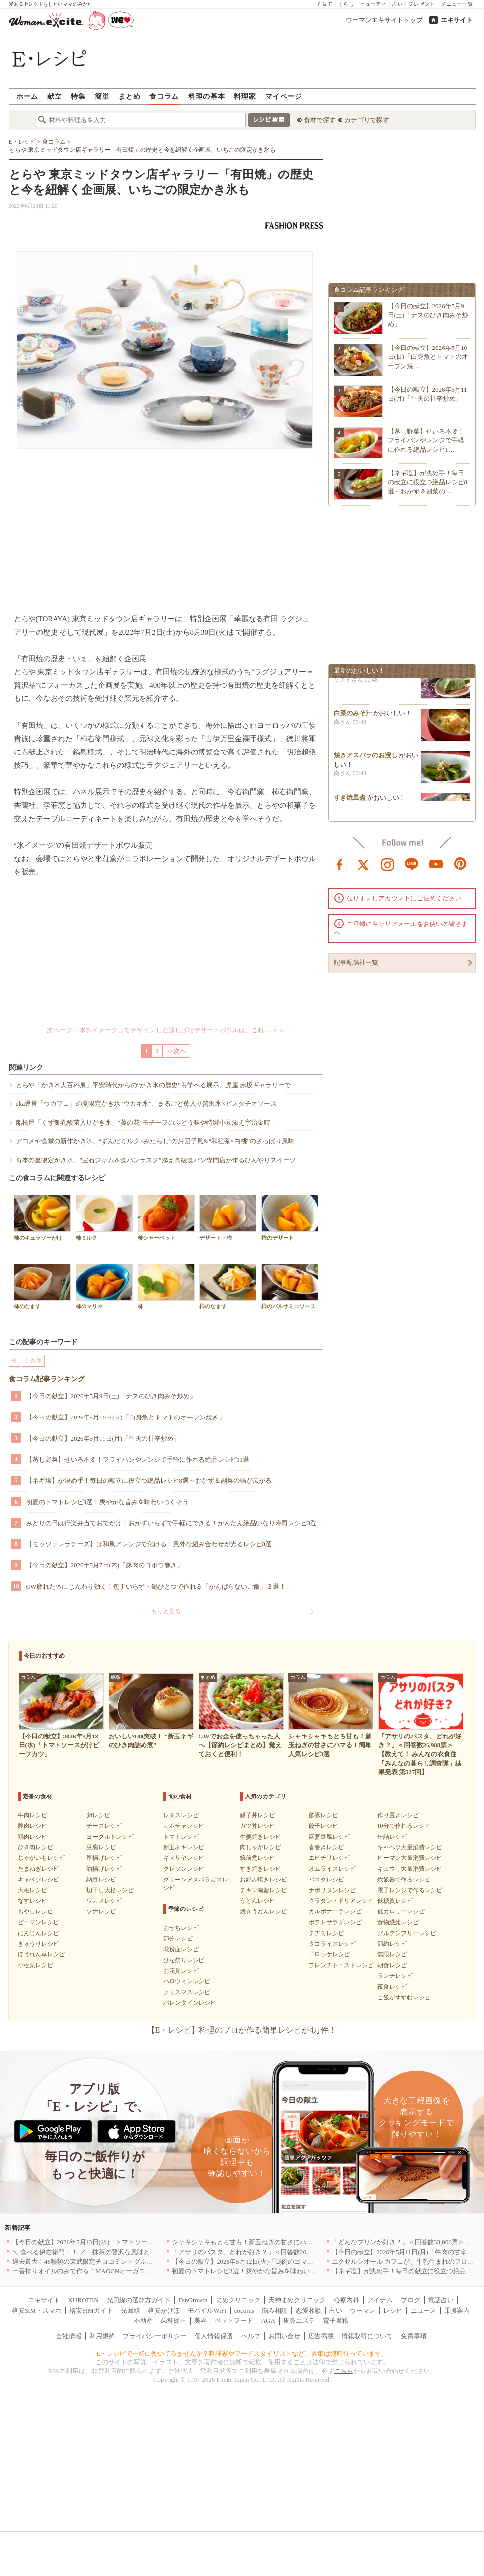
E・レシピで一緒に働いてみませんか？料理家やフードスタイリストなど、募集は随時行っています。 (242, 2353)
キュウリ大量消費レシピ (409, 1868)
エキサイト (457, 20)
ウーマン (362, 2310)
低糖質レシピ (395, 1900)
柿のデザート (289, 1218)
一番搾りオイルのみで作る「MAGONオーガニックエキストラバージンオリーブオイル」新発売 (148, 2271)
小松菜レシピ (35, 1965)
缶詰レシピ (392, 1836)
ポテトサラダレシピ (335, 1922)
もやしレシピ (35, 1911)
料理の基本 (206, 96)
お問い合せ (284, 2336)
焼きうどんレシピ (263, 1911)
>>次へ (176, 1051)
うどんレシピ (257, 1900)
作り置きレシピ (398, 1815)
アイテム (380, 2300)
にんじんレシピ (38, 1933)
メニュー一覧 (457, 4)
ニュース (423, 2310)
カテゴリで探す (366, 120)
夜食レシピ (392, 1986)
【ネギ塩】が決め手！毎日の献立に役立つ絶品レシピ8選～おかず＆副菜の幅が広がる (149, 1480)
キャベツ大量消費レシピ (409, 1847)
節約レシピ (392, 1943)
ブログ (410, 2300)
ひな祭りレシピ (183, 1960)
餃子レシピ (323, 1826)
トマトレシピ (181, 1836)
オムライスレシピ (332, 1868)
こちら (343, 2370)
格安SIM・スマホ (36, 2310)
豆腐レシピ (101, 1847)
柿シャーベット (166, 1218)
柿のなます (42, 1286)
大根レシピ (32, 1890)
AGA (268, 2320)
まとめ (129, 96)
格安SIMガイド (91, 2310)
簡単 (102, 96)
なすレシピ (32, 1900)
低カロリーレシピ (401, 1911)
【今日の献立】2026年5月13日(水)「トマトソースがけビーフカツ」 (108, 2242)
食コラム (164, 96)
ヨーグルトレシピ (110, 1836)
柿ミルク (104, 1218)
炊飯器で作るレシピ (403, 1879)
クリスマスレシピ (186, 1992)
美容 (200, 2320)
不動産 (143, 2320)
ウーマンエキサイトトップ (384, 20)
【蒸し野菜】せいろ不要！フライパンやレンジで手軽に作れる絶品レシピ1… (426, 440)
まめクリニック (238, 2300)
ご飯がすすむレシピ (403, 1997)
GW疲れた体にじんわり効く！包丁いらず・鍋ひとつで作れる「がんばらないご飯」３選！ (156, 1586)
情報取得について (367, 2336)
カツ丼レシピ (257, 1826)
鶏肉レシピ (32, 1836)
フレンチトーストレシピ (341, 1965)
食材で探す (320, 120)
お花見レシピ (181, 1971)
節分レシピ (178, 1938)
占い (397, 4)
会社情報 (69, 2336)
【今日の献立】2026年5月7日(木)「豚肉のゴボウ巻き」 (105, 1565)
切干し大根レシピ (110, 1890)
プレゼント (421, 4)
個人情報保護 (214, 2336)
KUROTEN (83, 2300)
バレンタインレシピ (189, 2002)
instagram (387, 863)
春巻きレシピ (326, 1847)
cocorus (244, 2310)
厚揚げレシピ (104, 1857)
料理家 (245, 96)
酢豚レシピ (323, 1815)
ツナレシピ (101, 1911)
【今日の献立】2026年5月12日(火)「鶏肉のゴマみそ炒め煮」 (258, 2261)
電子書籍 (335, 2320)
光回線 (130, 2310)
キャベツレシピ (38, 1879)
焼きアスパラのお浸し (366, 757)
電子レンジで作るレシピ (409, 1890)
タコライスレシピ (332, 1943)
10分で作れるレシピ (403, 1826)
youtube (436, 863)
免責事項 (414, 2336)
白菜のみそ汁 (353, 715)
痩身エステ (299, 2320)
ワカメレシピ (104, 1900)
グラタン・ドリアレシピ (341, 1900)
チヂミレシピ (326, 1933)
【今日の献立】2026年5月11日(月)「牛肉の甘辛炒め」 (103, 1438)
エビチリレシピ (329, 1857)
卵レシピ (98, 1815)
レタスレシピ (181, 1815)
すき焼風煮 (350, 800)
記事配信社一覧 (356, 962)
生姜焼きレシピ (260, 1836)
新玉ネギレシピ (183, 1847)
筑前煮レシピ (257, 1857)
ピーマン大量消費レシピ (409, 1857)
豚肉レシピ (32, 1826)
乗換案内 (457, 2310)
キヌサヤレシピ (183, 1857)
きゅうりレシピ (38, 1943)
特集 (78, 96)
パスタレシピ (326, 1879)
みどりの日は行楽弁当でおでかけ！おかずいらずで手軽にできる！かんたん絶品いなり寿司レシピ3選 (171, 1523)
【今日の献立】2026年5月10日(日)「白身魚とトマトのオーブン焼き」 (125, 1417)
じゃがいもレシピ (41, 1857)
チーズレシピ (104, 1826)
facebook (339, 863)
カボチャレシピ (183, 1826)
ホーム (27, 96)
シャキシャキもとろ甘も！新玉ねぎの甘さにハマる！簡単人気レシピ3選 (276, 2242)
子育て (324, 4)
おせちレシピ (181, 1927)
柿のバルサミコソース (289, 1286)
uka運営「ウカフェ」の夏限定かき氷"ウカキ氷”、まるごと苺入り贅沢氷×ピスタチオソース (146, 1103)
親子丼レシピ (257, 1815)
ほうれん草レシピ (41, 1954)
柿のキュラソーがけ (42, 1218)
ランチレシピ (395, 1975)
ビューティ (373, 4)
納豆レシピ (101, 1879)
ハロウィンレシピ (186, 1981)
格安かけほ (164, 2310)
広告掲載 (321, 2336)
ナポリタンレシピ (332, 1890)
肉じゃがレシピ (260, 1847)
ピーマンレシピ (38, 1922)
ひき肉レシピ (35, 1847)
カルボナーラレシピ (335, 1911)
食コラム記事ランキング (47, 1379)
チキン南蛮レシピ (263, 1890)
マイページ (283, 96)
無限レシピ (392, 1954)
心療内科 (346, 2300)
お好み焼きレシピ (263, 1879)
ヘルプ (250, 2336)
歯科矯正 (173, 2320)
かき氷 (33, 1360)
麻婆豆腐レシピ (329, 1836)
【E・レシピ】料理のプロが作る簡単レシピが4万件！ (242, 2030)
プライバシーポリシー (155, 2336)
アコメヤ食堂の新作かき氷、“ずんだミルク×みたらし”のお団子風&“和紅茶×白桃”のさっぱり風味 (155, 1141)
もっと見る (166, 1611)
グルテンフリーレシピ (406, 1933)
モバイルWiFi (207, 2310)
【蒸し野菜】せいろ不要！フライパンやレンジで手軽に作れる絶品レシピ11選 (138, 1459)
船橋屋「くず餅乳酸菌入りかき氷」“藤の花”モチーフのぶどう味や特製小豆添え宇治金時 (143, 1122)
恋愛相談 (308, 2310)
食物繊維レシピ (398, 1922)
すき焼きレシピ (260, 1868)
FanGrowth (192, 2300)
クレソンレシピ (183, 1868)
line (411, 863)
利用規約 (102, 2336)
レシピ (392, 2310)
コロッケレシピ (329, 1954)
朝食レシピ (392, 1965)
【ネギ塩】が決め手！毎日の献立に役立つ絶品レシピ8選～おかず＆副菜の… (428, 481)
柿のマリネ (104, 1286)
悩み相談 (274, 2310)
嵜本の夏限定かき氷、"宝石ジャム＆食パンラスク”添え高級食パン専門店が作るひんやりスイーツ (156, 1160)
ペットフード (234, 2320)
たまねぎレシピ (38, 1868)
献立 (54, 96)
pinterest (460, 863)
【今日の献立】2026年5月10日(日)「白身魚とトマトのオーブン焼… (428, 356)
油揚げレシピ (104, 1868)
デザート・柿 (227, 1218)
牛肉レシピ (32, 1815)
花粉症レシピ (181, 1949)
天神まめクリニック (297, 2300)
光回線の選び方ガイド (139, 2300)
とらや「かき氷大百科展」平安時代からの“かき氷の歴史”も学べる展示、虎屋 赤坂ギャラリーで (153, 1085)
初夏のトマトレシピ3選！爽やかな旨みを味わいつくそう (107, 1501)
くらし (346, 4)
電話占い (441, 2300)
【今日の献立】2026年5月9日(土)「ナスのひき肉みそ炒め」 (111, 1396)
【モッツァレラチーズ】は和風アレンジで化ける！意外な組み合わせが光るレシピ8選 (149, 1544)
